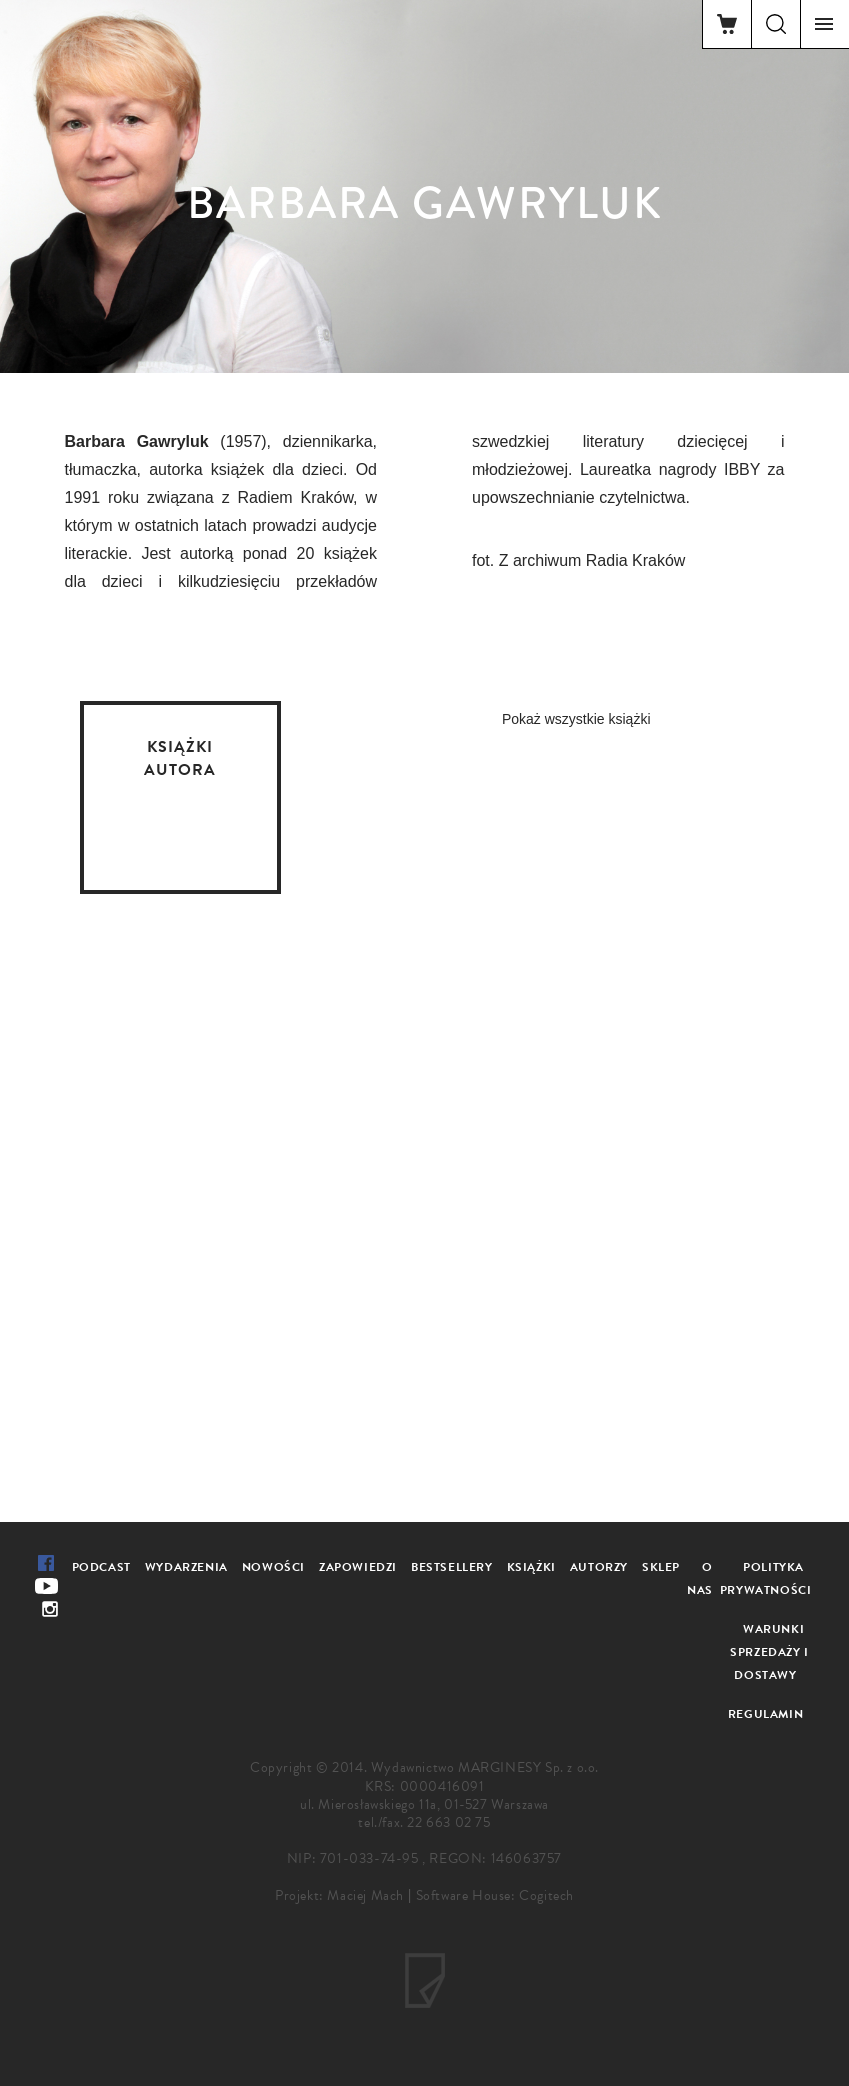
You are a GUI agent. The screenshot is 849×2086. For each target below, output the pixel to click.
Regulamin (765, 1714)
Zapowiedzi (358, 1567)
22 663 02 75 (448, 1822)
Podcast (101, 1567)
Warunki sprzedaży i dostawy (769, 1652)
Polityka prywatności (766, 1578)
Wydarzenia (186, 1567)
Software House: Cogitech (495, 1895)
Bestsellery (452, 1567)
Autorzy (599, 1567)
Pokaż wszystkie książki (576, 719)
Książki (531, 1567)
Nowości (273, 1567)
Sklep (661, 1567)
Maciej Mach (365, 1895)
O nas (700, 1578)
